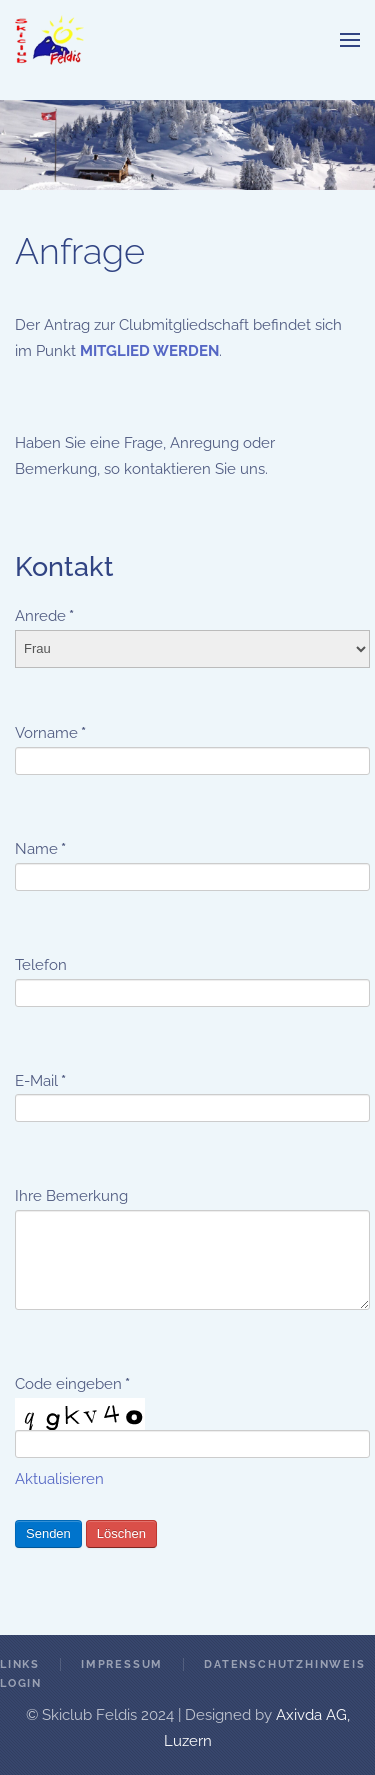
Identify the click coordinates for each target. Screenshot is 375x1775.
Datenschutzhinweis (284, 1664)
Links (20, 1664)
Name (40, 849)
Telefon (41, 965)
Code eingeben (72, 1384)
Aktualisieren (59, 1479)
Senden (48, 1533)
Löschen (121, 1533)
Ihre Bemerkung (71, 1196)
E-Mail (40, 1081)
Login (21, 1683)
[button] (350, 40)
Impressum (122, 1664)
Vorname (50, 733)
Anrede (44, 616)
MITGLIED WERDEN (149, 351)
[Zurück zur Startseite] (49, 40)
